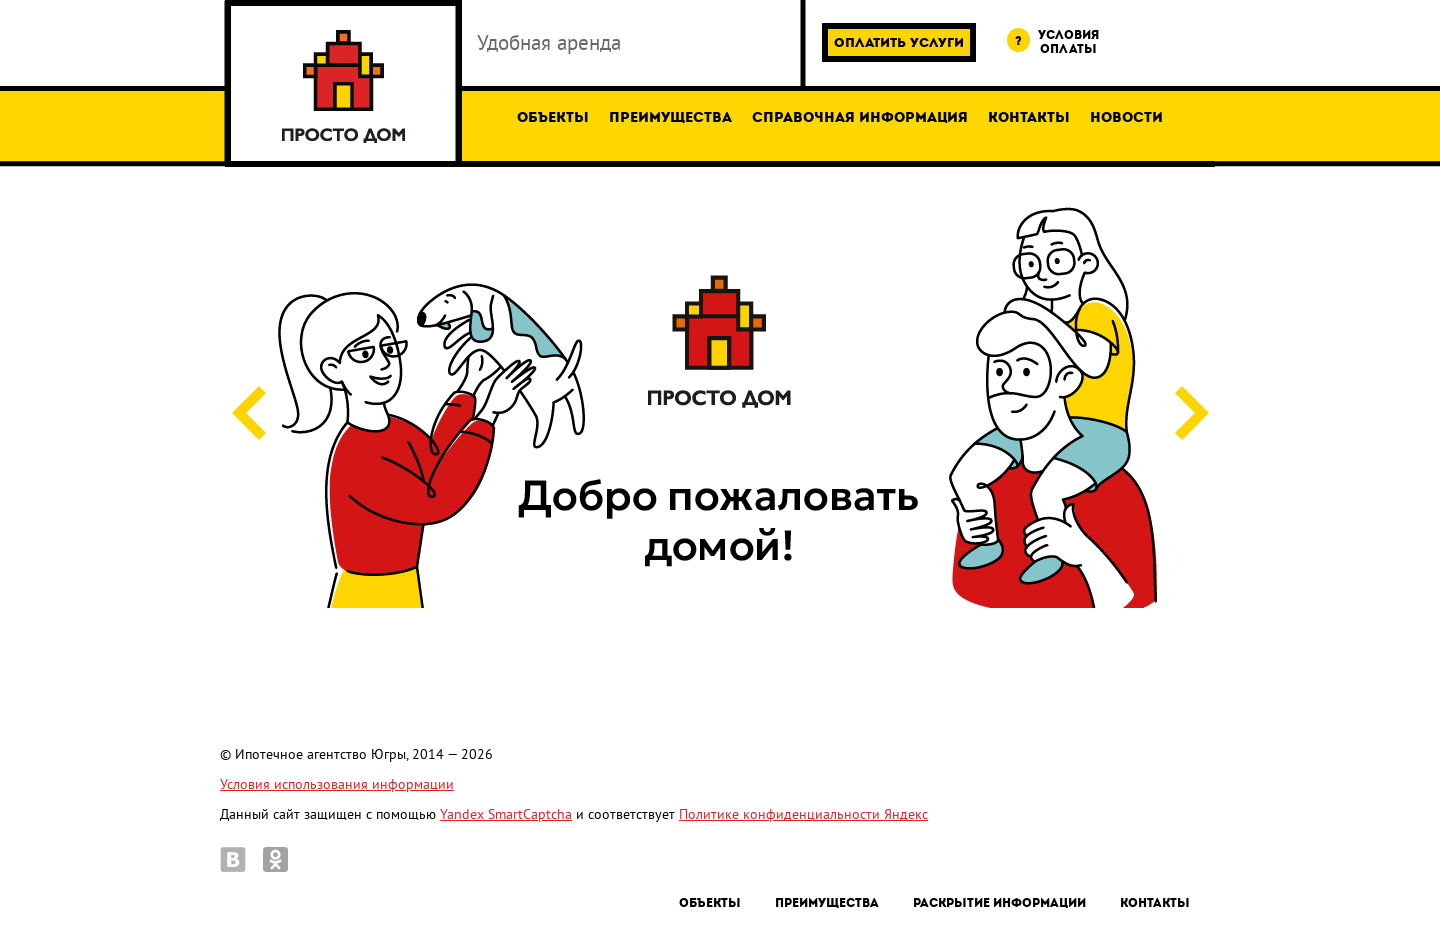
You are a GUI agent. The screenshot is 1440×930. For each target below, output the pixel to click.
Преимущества (670, 117)
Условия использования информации (337, 784)
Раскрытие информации (999, 903)
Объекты (553, 117)
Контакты (1029, 117)
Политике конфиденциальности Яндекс (803, 814)
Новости (1126, 117)
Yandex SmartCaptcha (506, 814)
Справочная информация (860, 117)
